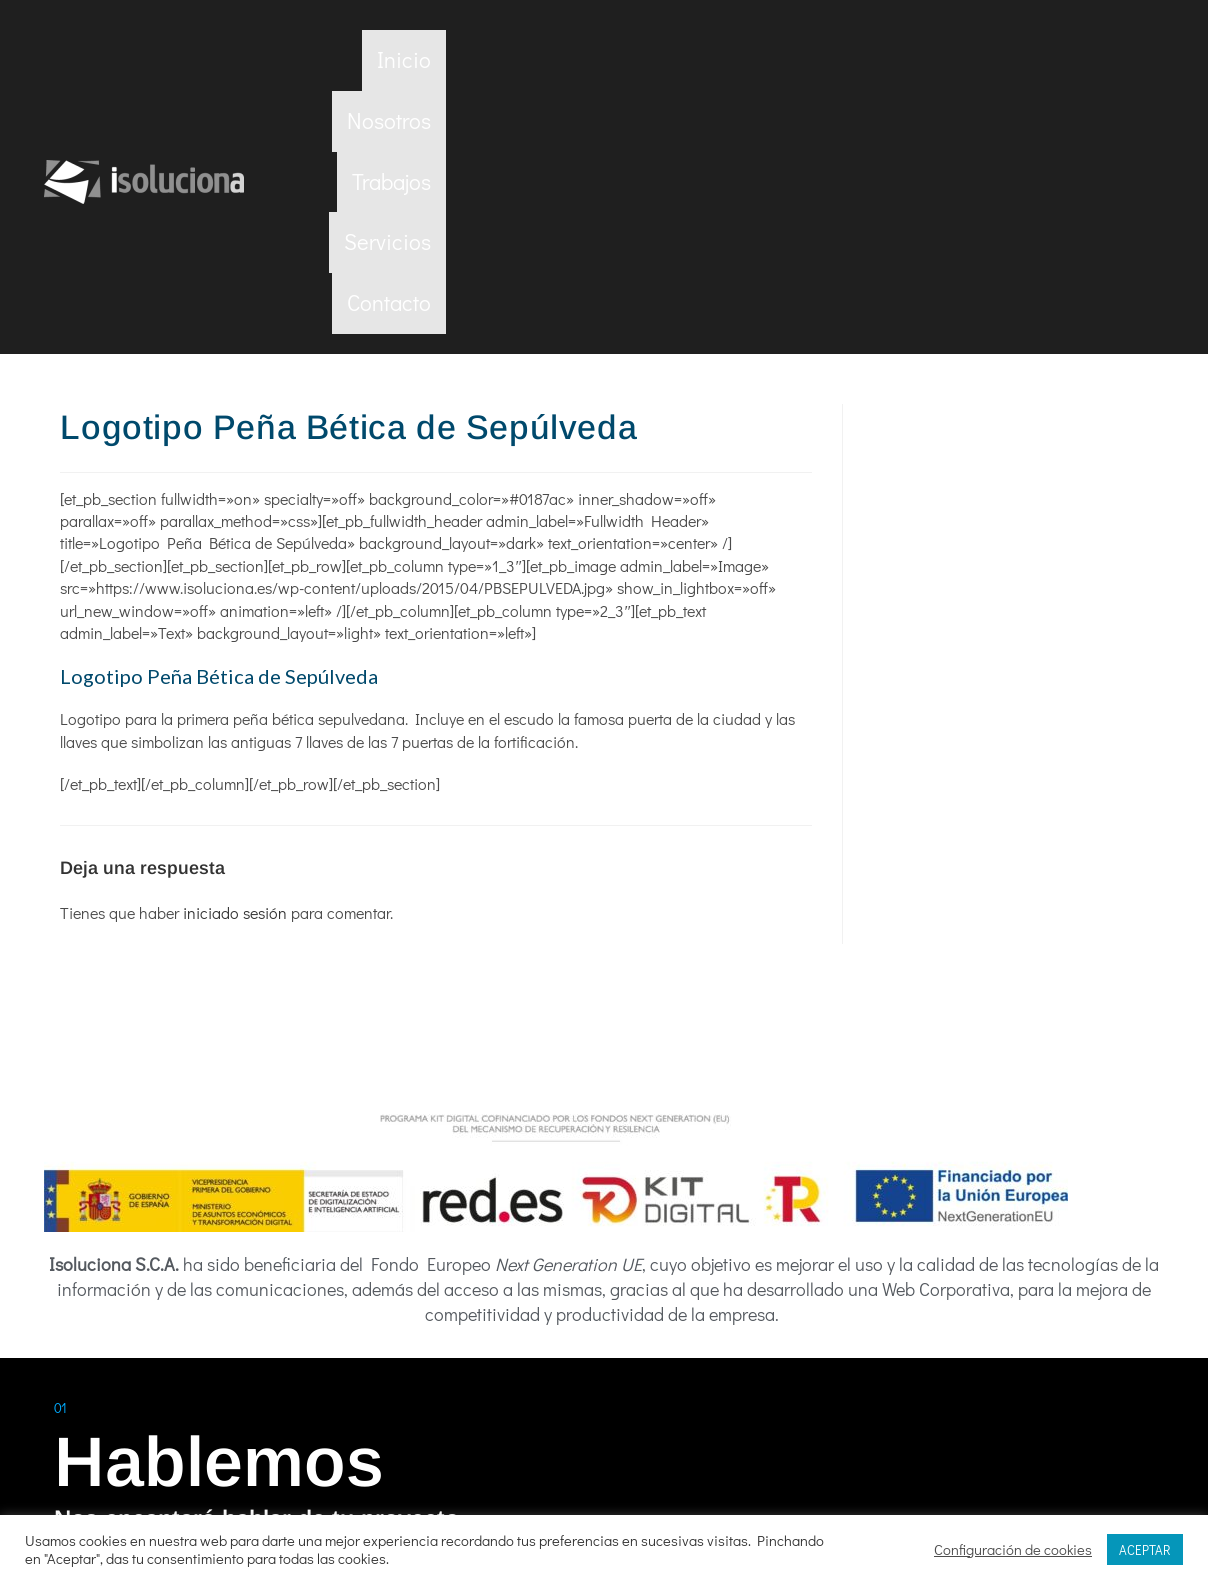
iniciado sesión (235, 668)
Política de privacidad (566, 1476)
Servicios (991, 59)
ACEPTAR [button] (1145, 1549)
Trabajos (878, 59)
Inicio (668, 59)
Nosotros (767, 59)
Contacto (1107, 59)
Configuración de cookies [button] (1013, 1550)
